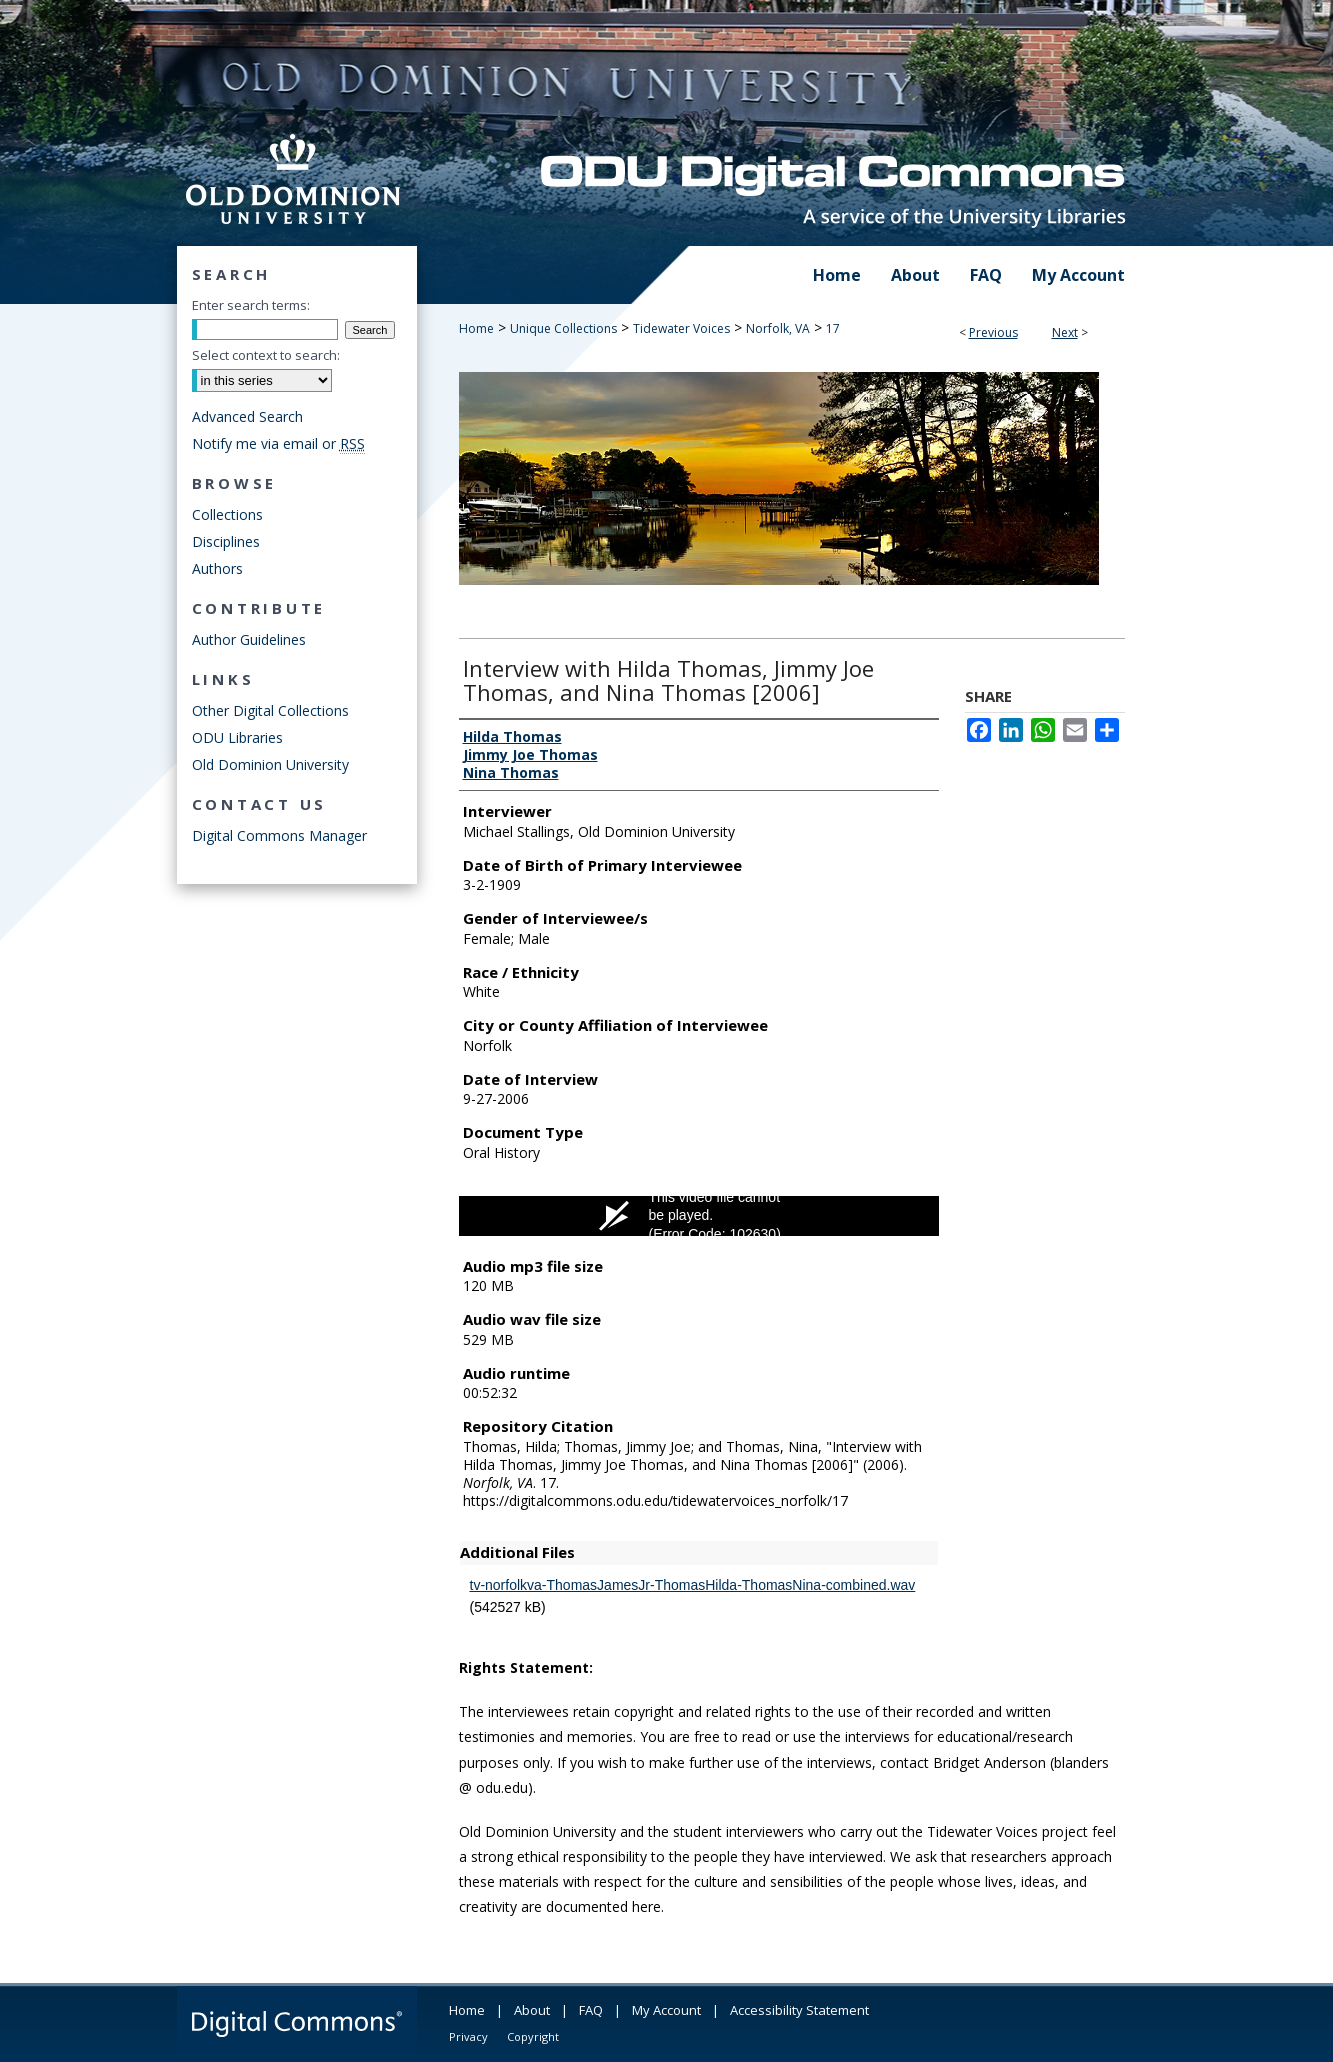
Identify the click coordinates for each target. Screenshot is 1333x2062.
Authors (217, 568)
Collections (227, 514)
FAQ (591, 2010)
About (532, 2010)
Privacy (468, 2036)
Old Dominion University (270, 764)
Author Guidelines (249, 639)
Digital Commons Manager (279, 835)
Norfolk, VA (778, 328)
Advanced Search (247, 416)
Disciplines (226, 541)
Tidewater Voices (681, 328)
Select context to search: (266, 355)
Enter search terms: (251, 305)
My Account (666, 2010)
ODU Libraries (237, 737)
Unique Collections (563, 328)
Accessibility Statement (799, 2010)
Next (1065, 332)
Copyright (533, 2036)
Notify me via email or (278, 443)
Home (476, 328)
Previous (993, 332)
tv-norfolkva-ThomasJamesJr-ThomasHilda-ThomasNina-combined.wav (693, 1585)
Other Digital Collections (270, 710)
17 (833, 328)
